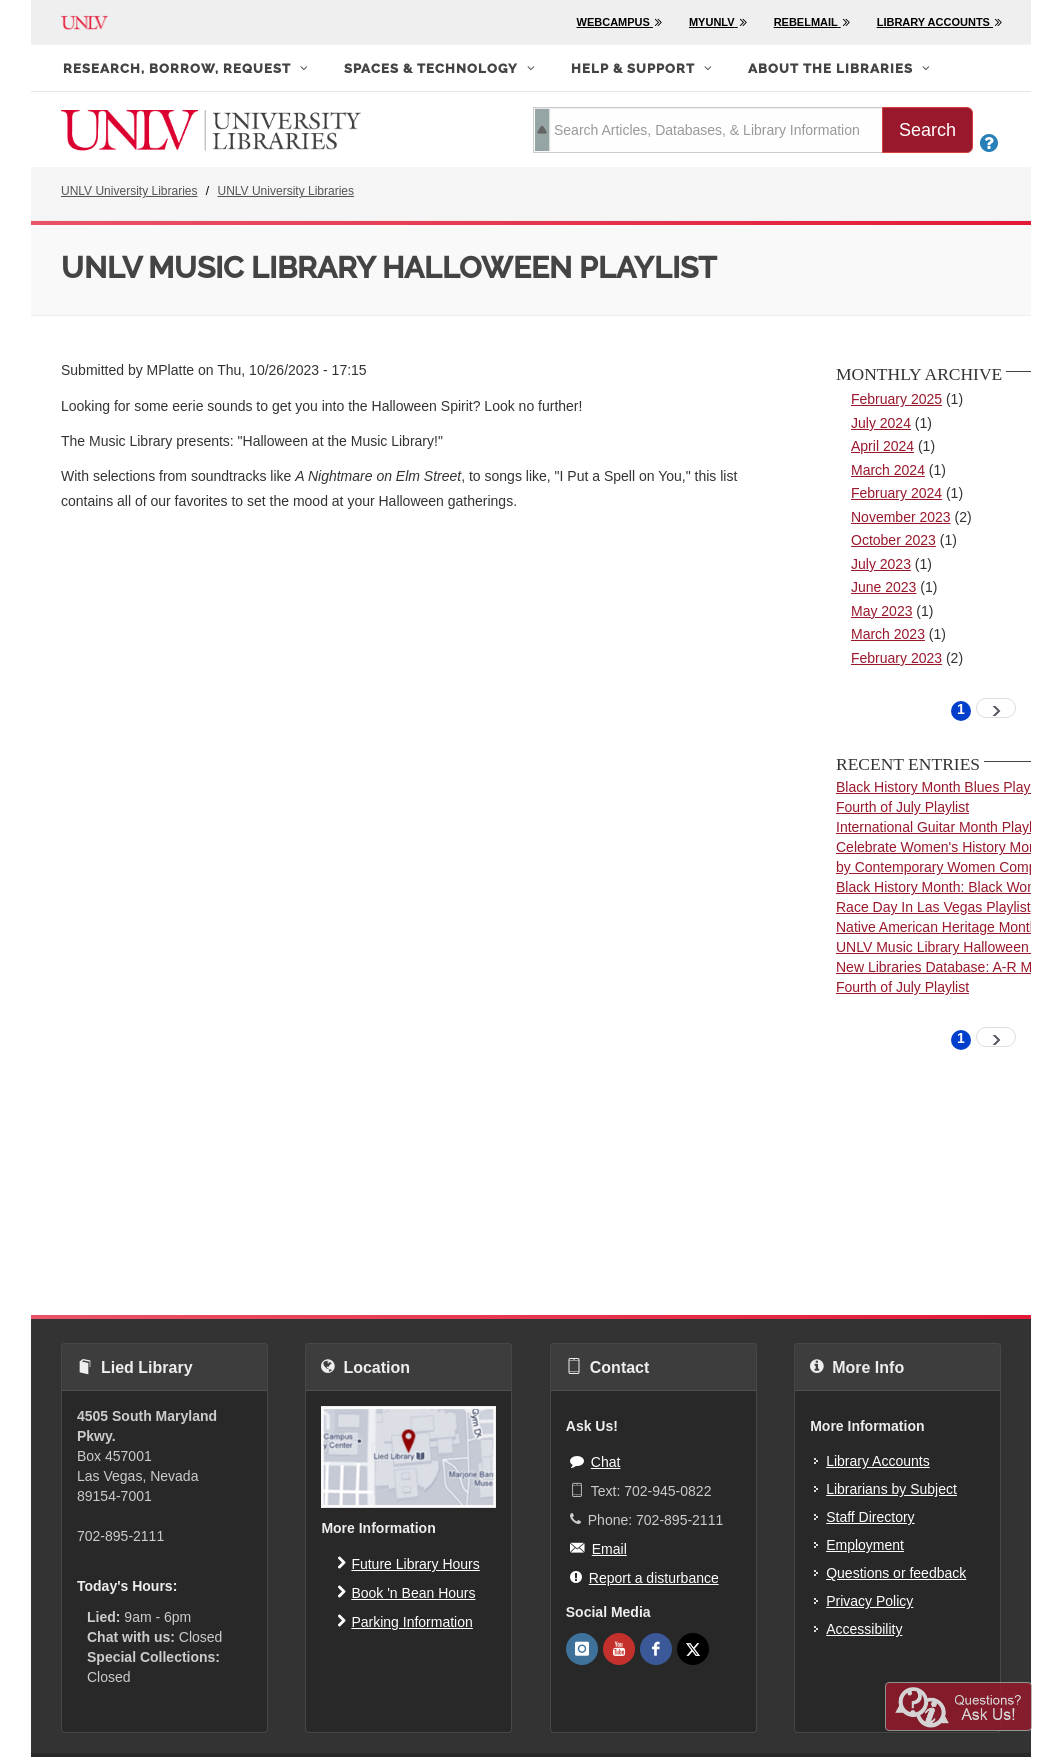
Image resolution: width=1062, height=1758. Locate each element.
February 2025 (896, 399)
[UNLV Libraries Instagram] (582, 1649)
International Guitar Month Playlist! (943, 827)
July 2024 (881, 423)
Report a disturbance (644, 1577)
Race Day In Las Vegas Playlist (933, 907)
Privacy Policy (869, 1601)
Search (927, 130)
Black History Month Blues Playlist (942, 787)
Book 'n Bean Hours (406, 1592)
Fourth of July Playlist (902, 807)
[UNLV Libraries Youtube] (619, 1649)
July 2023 (881, 564)
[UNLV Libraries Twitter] (693, 1649)
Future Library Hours (408, 1563)
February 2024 (896, 493)
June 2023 (883, 587)
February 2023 (896, 658)
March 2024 (888, 470)
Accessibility (864, 1629)
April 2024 (882, 446)
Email (598, 1548)
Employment (865, 1545)
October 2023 (893, 540)
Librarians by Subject (891, 1489)
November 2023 (901, 517)
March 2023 (888, 634)
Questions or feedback (896, 1573)
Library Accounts (878, 1461)
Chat (595, 1461)
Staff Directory (870, 1517)
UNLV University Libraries (129, 191)
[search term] (708, 130)
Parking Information (404, 1621)
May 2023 (881, 611)
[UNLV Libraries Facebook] (656, 1649)
